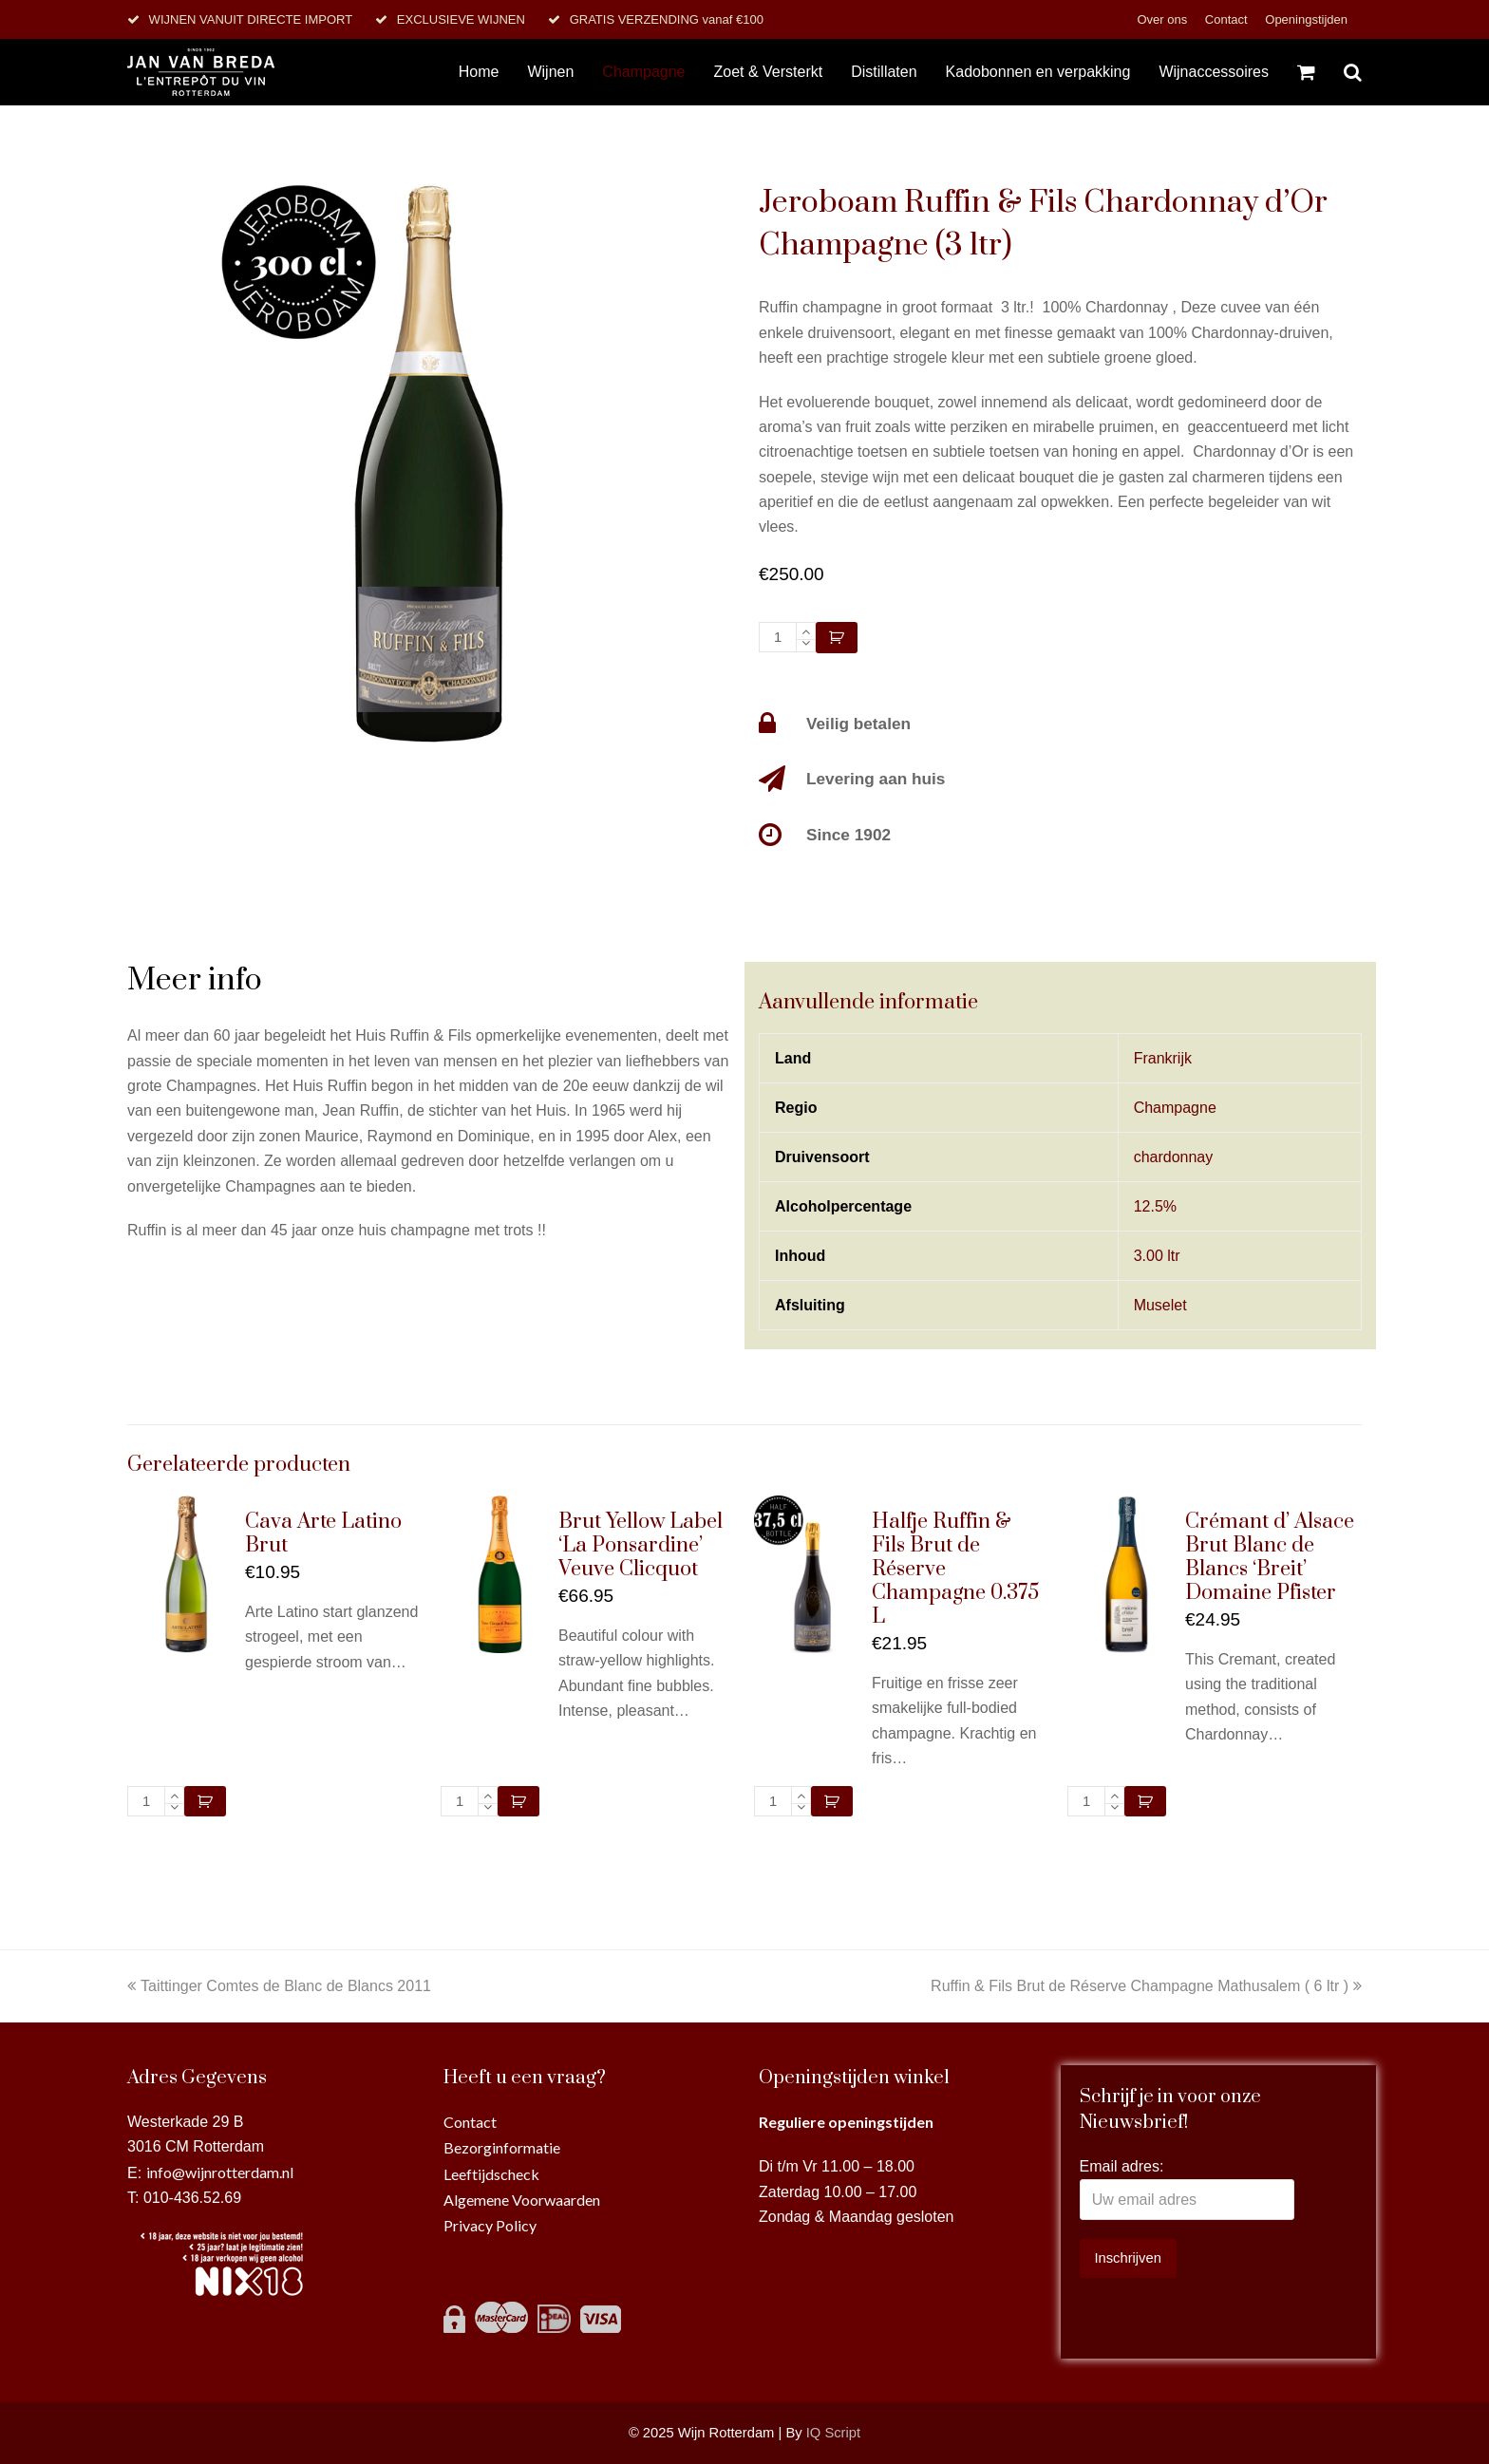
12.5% (1155, 1206)
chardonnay (1174, 1157)
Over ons (1163, 19)
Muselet (1160, 1305)
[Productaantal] (778, 637)
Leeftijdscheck (491, 2174)
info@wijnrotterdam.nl (219, 2172)
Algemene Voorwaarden (521, 2200)
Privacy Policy (490, 2225)
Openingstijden (1306, 19)
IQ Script (833, 2432)
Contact (1228, 19)
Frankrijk (1163, 1058)
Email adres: (1122, 2166)
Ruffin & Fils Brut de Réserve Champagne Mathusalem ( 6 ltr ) (1146, 1986)
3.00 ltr (1157, 1256)
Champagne (1175, 1108)
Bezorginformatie (501, 2147)
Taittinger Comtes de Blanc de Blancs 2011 (279, 1986)
